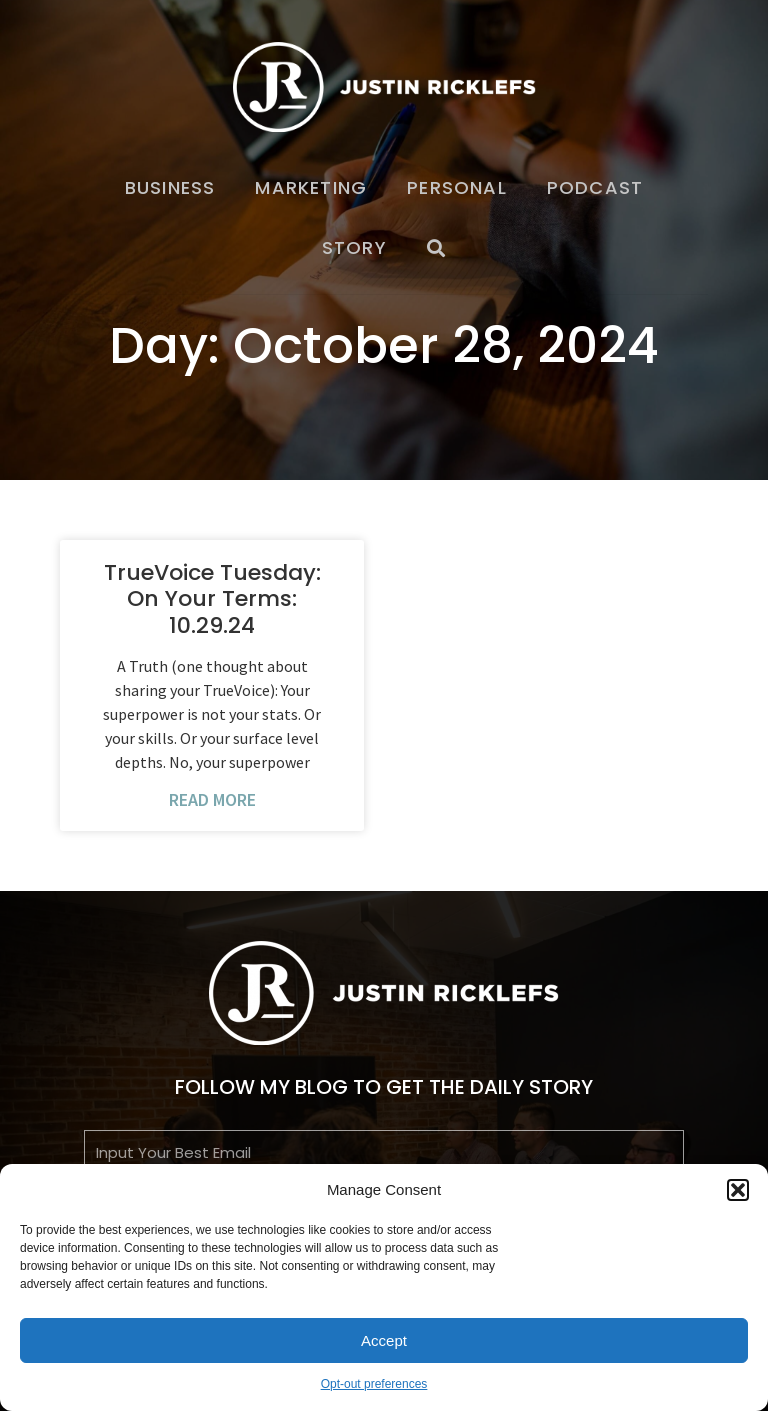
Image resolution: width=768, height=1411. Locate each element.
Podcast (595, 187)
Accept (384, 1340)
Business (170, 187)
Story (354, 247)
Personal (457, 187)
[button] (738, 1190)
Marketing (311, 187)
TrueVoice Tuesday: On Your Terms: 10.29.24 (212, 599)
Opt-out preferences (374, 1384)
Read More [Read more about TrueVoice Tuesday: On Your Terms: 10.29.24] (212, 800)
